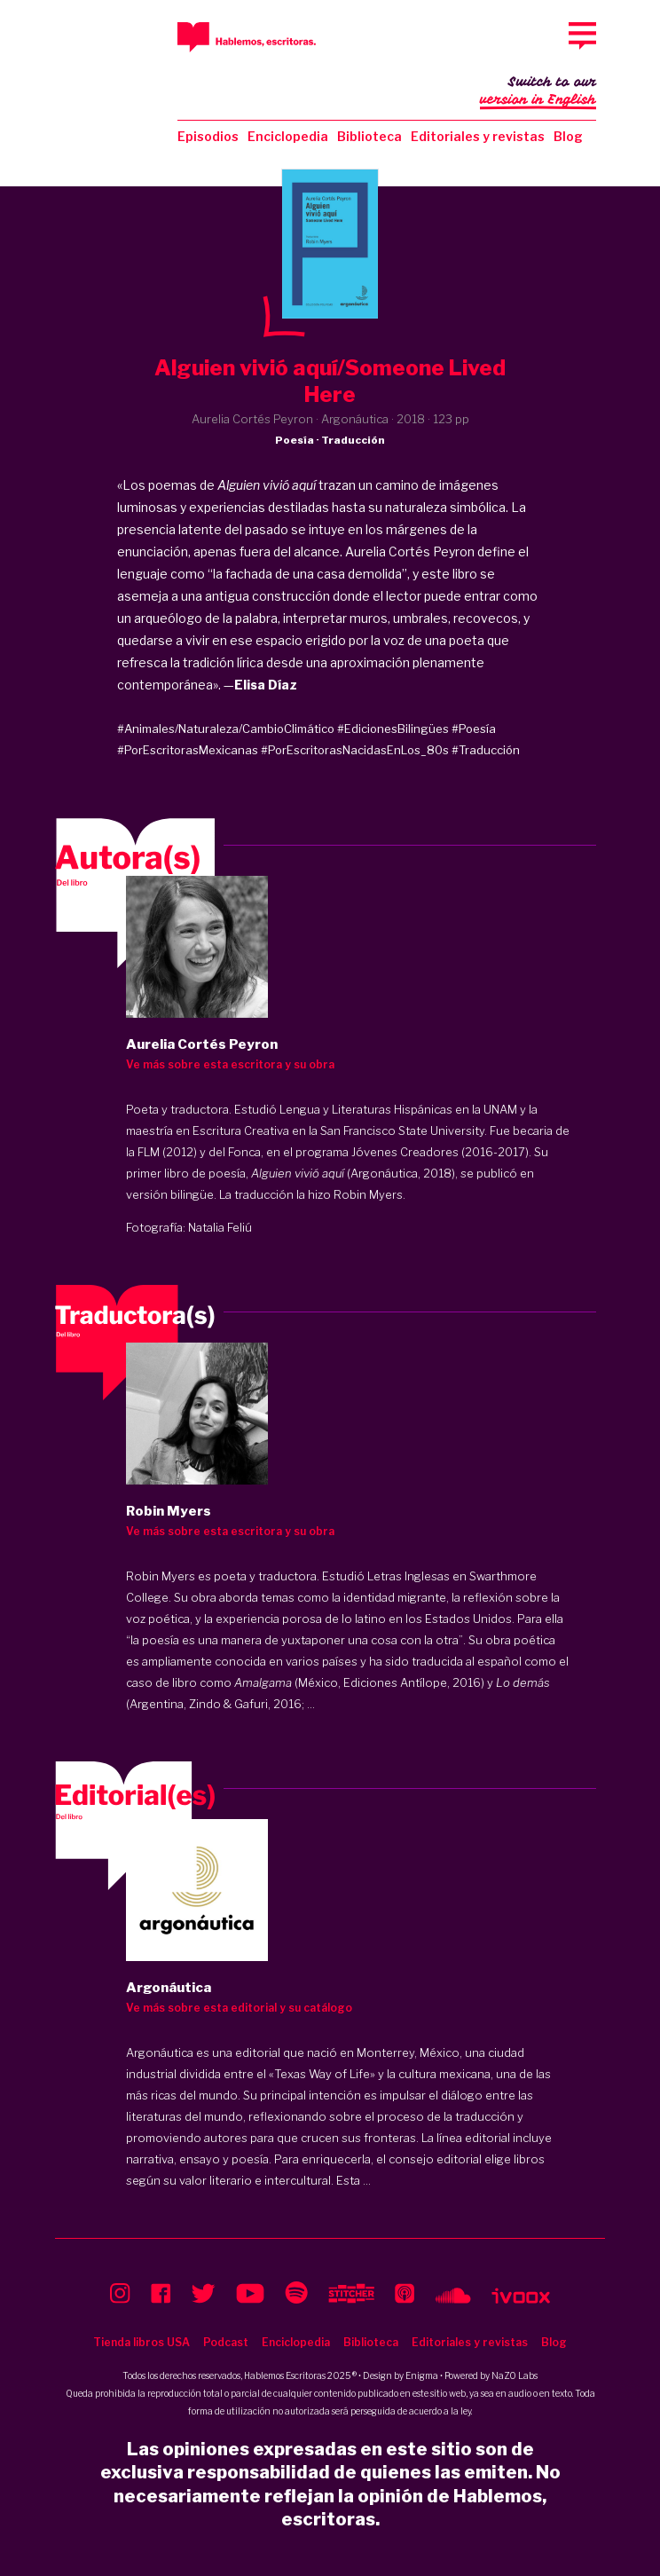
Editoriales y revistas (478, 136)
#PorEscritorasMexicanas (187, 750)
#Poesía (474, 728)
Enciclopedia (288, 136)
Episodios (208, 136)
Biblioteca (369, 136)
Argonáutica (159, 2052)
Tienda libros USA (141, 2342)
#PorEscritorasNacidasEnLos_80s (355, 750)
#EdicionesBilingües (393, 728)
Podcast (225, 2342)
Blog (568, 136)
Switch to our (538, 92)
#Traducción (486, 750)
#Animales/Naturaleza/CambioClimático (225, 728)
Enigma (421, 2375)
